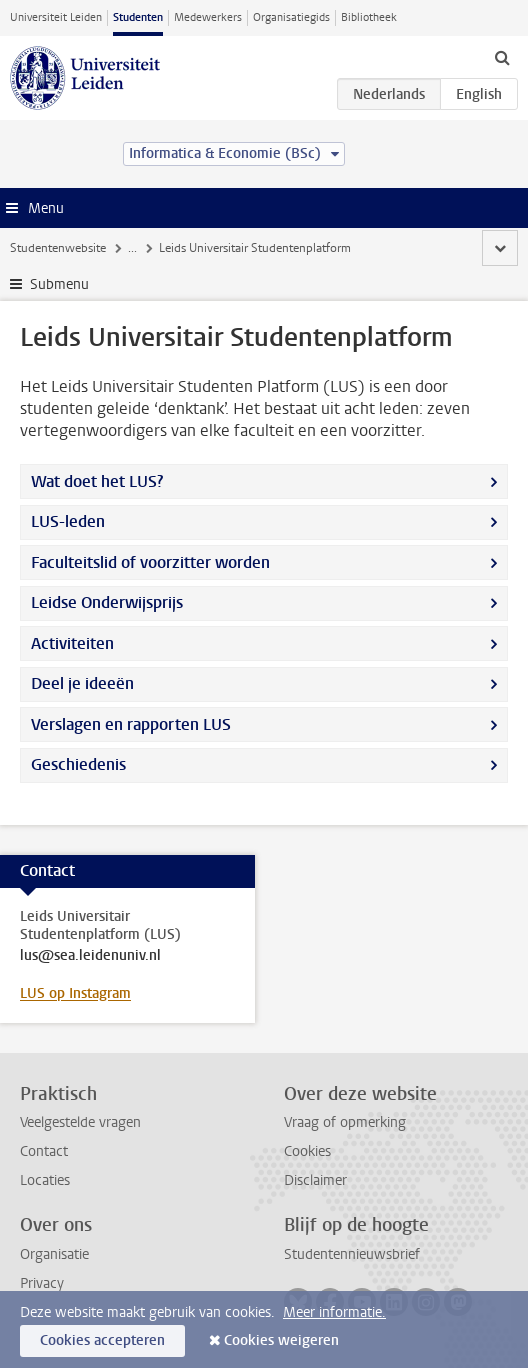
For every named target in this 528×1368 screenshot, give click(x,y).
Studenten (138, 17)
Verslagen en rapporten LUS (131, 724)
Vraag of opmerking (345, 1122)
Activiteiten (72, 643)
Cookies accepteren (102, 1340)
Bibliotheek (369, 17)
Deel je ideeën (82, 683)
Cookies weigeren (281, 1340)
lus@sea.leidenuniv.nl (90, 956)
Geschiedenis (78, 764)
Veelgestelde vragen (80, 1122)
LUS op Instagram (75, 993)
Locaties (45, 1180)
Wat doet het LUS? (97, 481)
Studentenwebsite (58, 248)
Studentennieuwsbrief (352, 1254)
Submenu (59, 284)
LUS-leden (68, 521)
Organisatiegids (291, 17)
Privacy (42, 1283)
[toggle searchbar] (502, 57)
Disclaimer (315, 1180)
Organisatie (54, 1254)
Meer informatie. (334, 1312)
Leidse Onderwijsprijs (107, 602)
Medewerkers (208, 17)
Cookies (307, 1151)
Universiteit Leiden (56, 17)
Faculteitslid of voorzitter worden (150, 562)
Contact (44, 1151)
